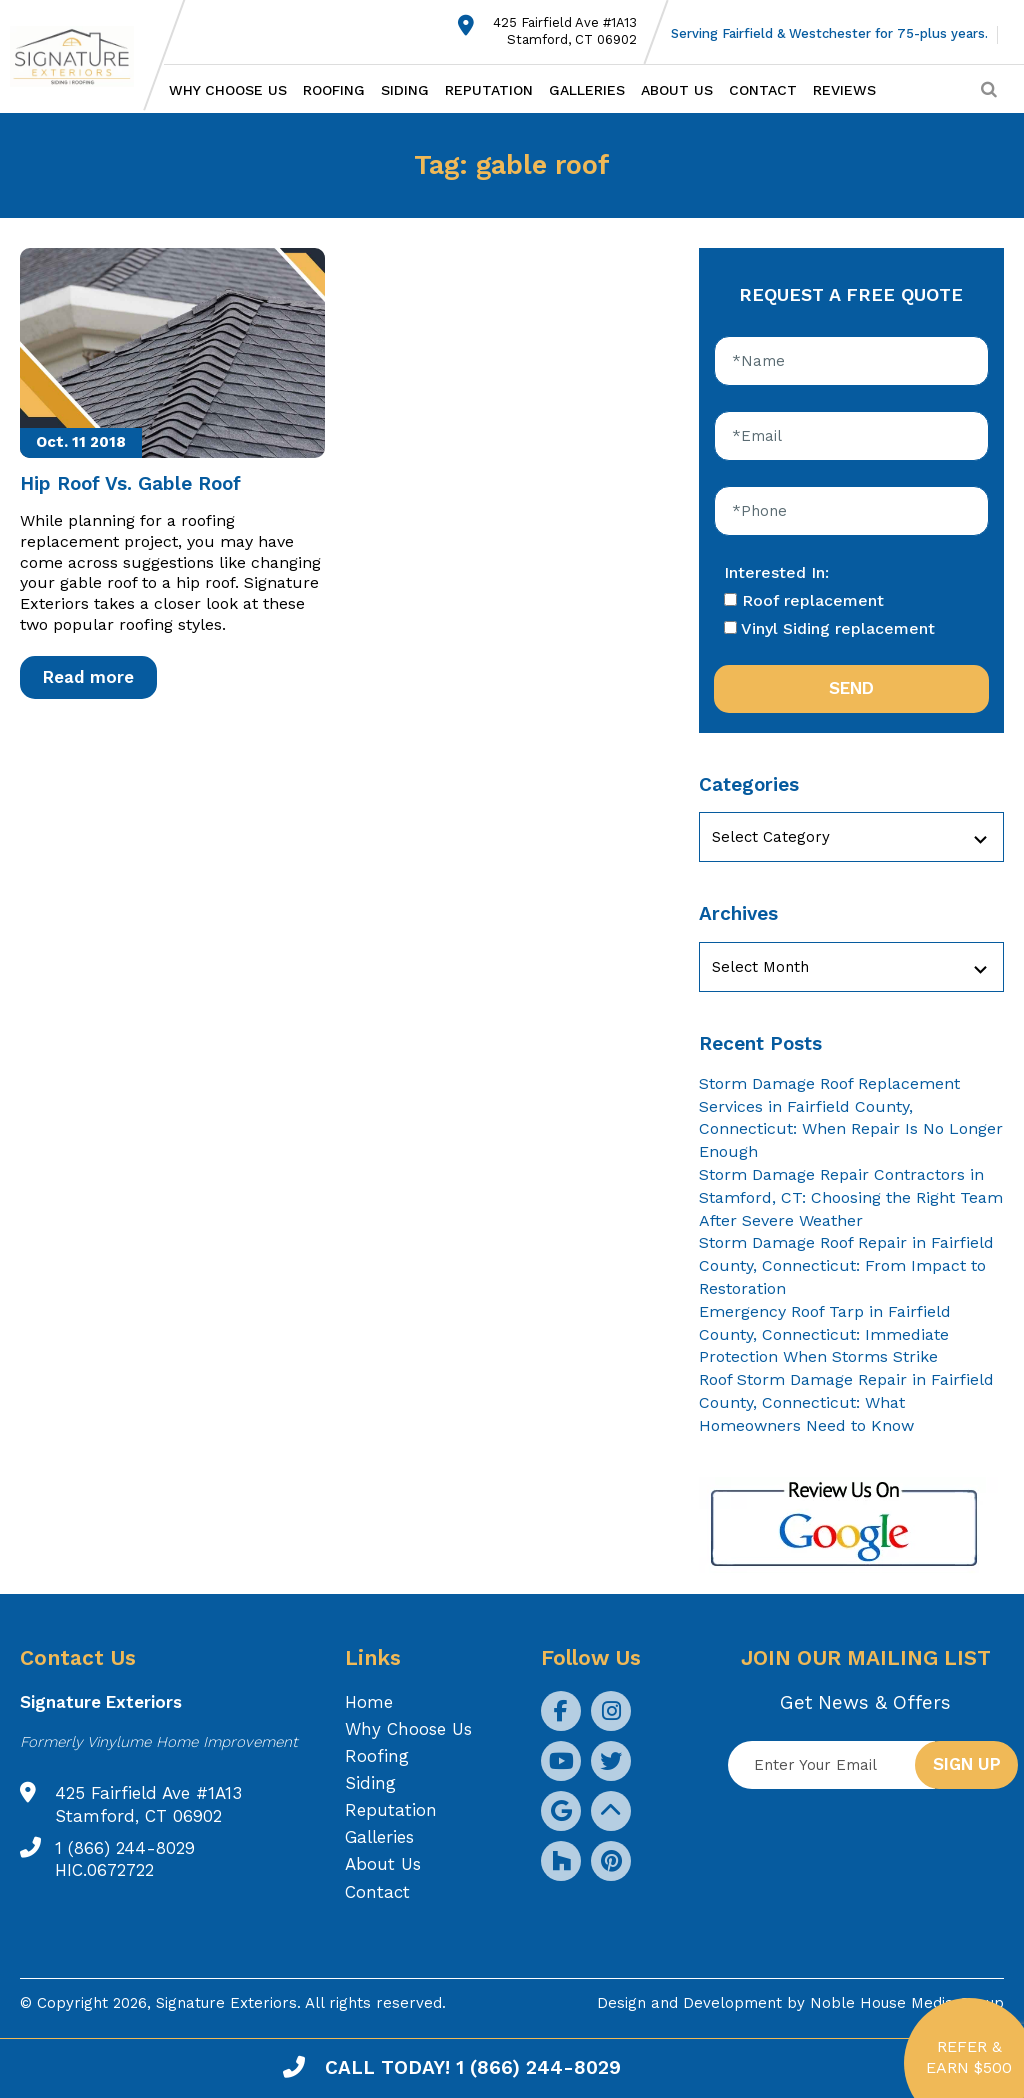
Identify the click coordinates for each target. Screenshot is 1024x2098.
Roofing (334, 90)
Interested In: (776, 572)
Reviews (844, 90)
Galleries (587, 90)
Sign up (967, 1764)
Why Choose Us (228, 90)
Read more (88, 677)
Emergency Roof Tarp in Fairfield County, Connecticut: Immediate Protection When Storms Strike (825, 1334)
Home (369, 1702)
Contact (763, 90)
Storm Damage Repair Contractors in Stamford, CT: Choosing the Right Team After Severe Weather (851, 1197)
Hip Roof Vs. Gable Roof (130, 483)
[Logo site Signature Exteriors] (82, 56)
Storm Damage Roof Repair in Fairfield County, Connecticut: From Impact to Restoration (846, 1265)
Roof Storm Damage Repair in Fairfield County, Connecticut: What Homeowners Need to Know (846, 1402)
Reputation (489, 90)
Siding (405, 90)
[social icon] (561, 1711)
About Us (677, 90)
